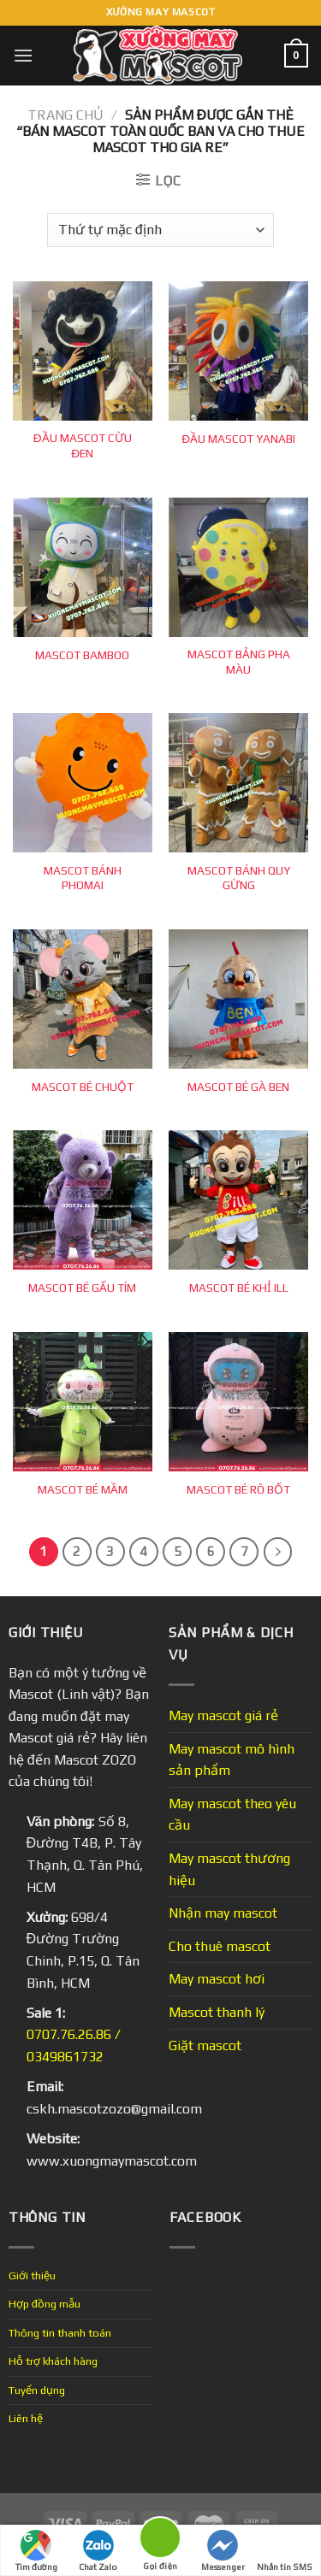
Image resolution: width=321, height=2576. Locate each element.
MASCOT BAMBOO (82, 655)
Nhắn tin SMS (284, 2551)
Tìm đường (36, 2551)
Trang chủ (65, 115)
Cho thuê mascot (219, 1946)
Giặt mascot (205, 2045)
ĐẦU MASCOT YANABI (238, 438)
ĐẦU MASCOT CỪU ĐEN (82, 445)
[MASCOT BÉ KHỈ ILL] (238, 1200)
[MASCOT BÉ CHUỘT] (82, 999)
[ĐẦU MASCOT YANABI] (238, 351)
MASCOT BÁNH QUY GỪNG (238, 878)
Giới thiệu (32, 2275)
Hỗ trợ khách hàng (53, 2361)
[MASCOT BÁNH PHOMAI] (82, 782)
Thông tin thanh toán (60, 2332)
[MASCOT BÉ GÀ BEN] (238, 999)
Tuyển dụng (37, 2390)
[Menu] (23, 55)
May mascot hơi (217, 1979)
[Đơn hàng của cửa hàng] (160, 230)
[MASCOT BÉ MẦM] (82, 1401)
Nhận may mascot (223, 1913)
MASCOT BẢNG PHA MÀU (238, 661)
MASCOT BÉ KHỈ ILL (238, 1287)
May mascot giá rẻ (223, 1715)
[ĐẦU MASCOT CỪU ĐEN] (82, 351)
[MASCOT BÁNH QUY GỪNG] (238, 782)
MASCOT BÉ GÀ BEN (238, 1086)
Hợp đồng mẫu (44, 2303)
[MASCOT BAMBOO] (82, 567)
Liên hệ (26, 2418)
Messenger (223, 2551)
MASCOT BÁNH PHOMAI (83, 878)
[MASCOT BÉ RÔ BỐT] (238, 1401)
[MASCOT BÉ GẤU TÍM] (82, 1200)
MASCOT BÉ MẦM (83, 1489)
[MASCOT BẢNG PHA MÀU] (238, 567)
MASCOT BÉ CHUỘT (83, 1086)
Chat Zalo (98, 2551)
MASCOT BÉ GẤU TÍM (82, 1287)
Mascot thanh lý (217, 2012)
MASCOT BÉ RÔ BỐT (238, 1489)
